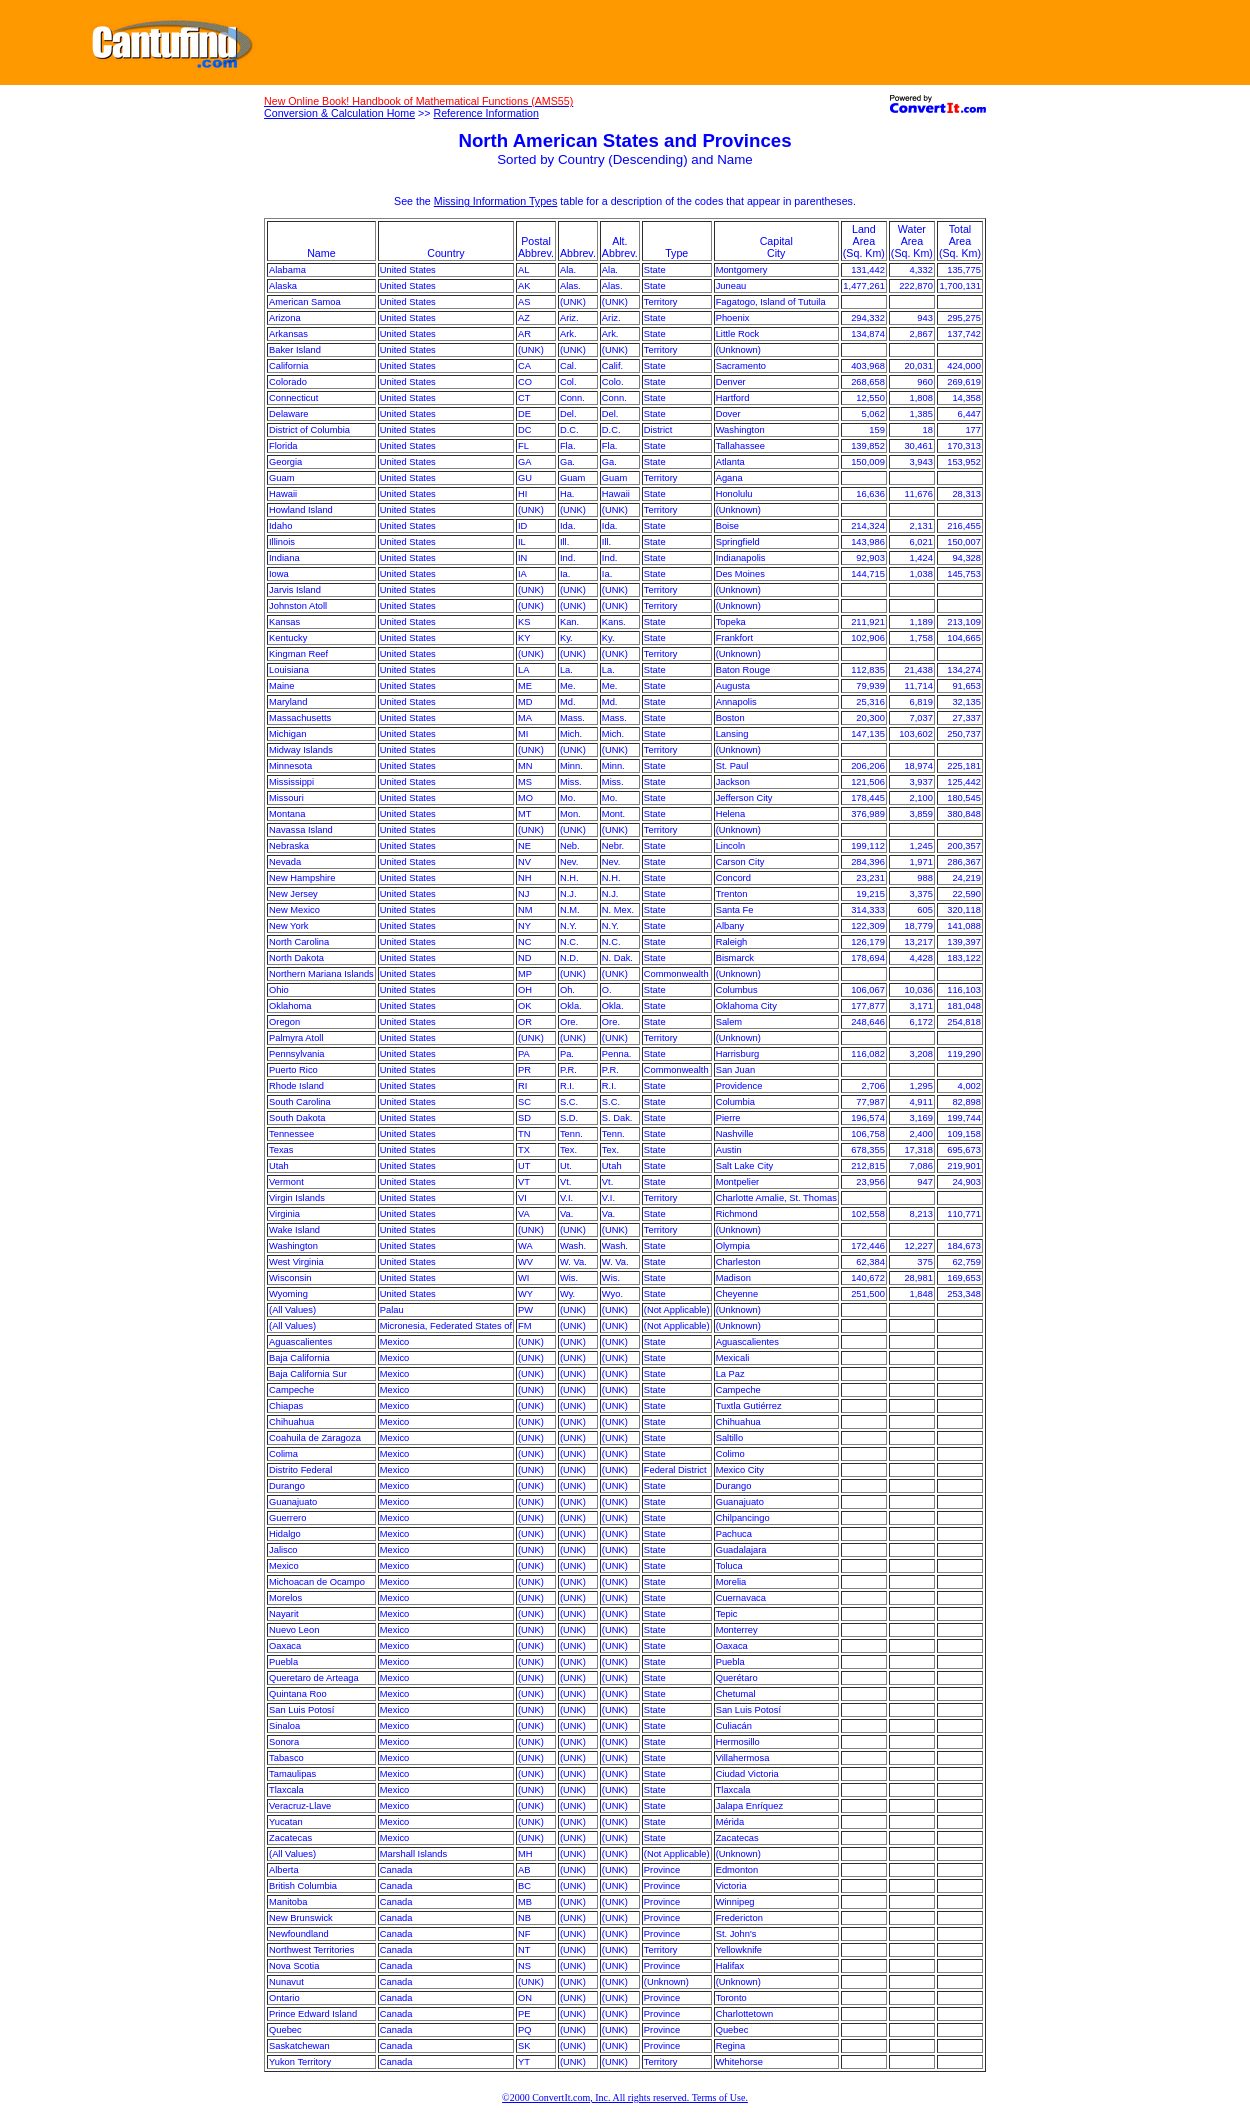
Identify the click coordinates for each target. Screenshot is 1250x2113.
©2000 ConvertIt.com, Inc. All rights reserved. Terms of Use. (625, 2097)
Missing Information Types (496, 201)
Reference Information (485, 113)
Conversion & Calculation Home (339, 113)
